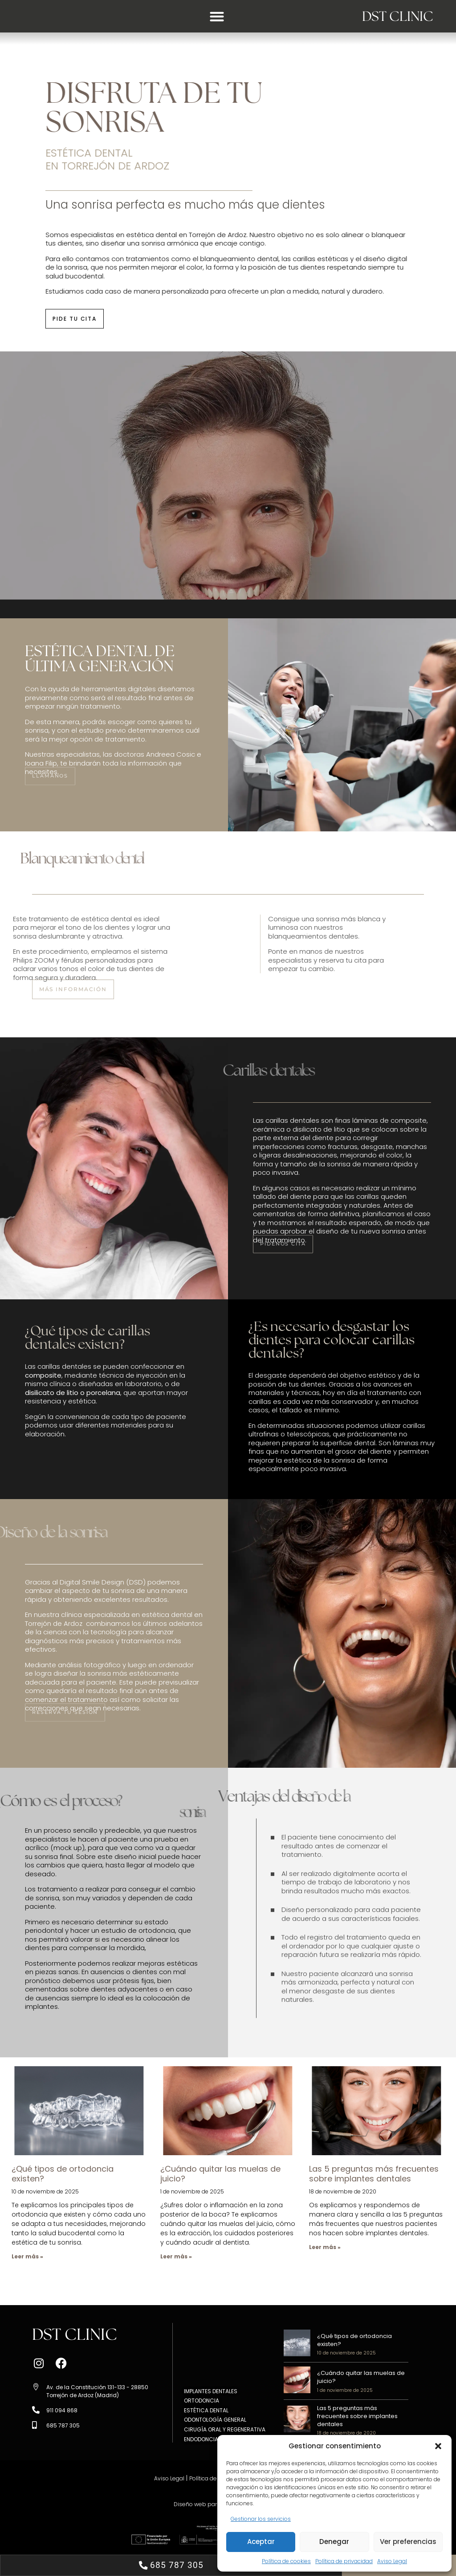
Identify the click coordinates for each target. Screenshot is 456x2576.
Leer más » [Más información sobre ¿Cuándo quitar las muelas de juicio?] (176, 2256)
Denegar (334, 2541)
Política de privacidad (344, 2561)
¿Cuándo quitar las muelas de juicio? (220, 2173)
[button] (438, 2446)
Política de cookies (286, 2561)
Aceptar (261, 2541)
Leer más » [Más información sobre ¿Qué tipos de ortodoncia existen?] (27, 2256)
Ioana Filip (41, 763)
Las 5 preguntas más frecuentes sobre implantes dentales (374, 2173)
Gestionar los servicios (261, 2519)
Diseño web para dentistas (208, 2503)
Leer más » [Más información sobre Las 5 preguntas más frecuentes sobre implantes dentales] (325, 2247)
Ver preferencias (408, 2541)
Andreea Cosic (170, 754)
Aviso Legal (392, 2561)
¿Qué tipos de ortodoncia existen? (63, 2173)
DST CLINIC (388, 16)
